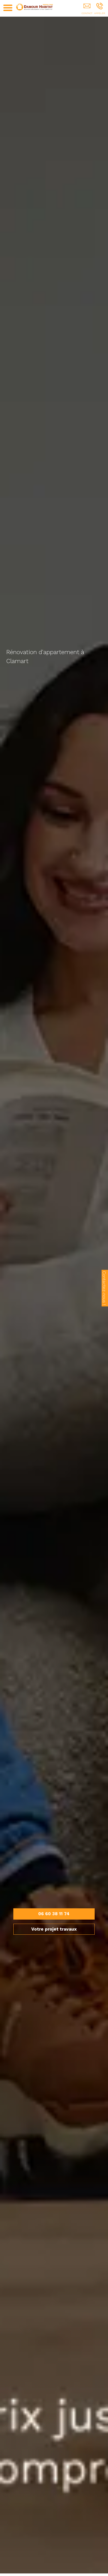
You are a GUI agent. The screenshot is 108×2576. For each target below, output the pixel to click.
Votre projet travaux (54, 1929)
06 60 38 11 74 (54, 1913)
